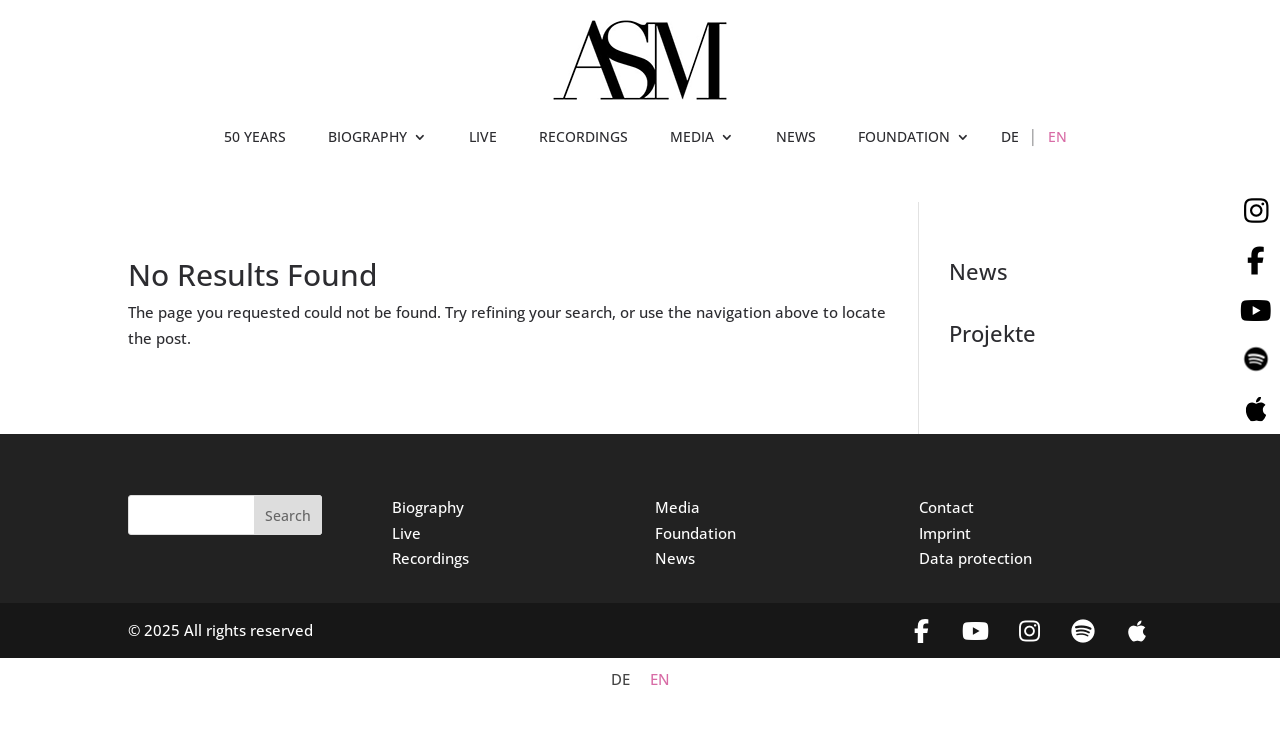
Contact (946, 507)
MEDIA (692, 138)
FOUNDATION (904, 138)
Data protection (975, 558)
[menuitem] (1010, 141)
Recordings (430, 558)
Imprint (945, 533)
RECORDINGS (583, 138)
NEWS (796, 138)
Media (677, 507)
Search (288, 515)
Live (406, 533)
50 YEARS (255, 138)
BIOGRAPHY (367, 138)
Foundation (695, 533)
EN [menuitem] (660, 680)
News (675, 558)
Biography (428, 507)
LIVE (483, 138)
